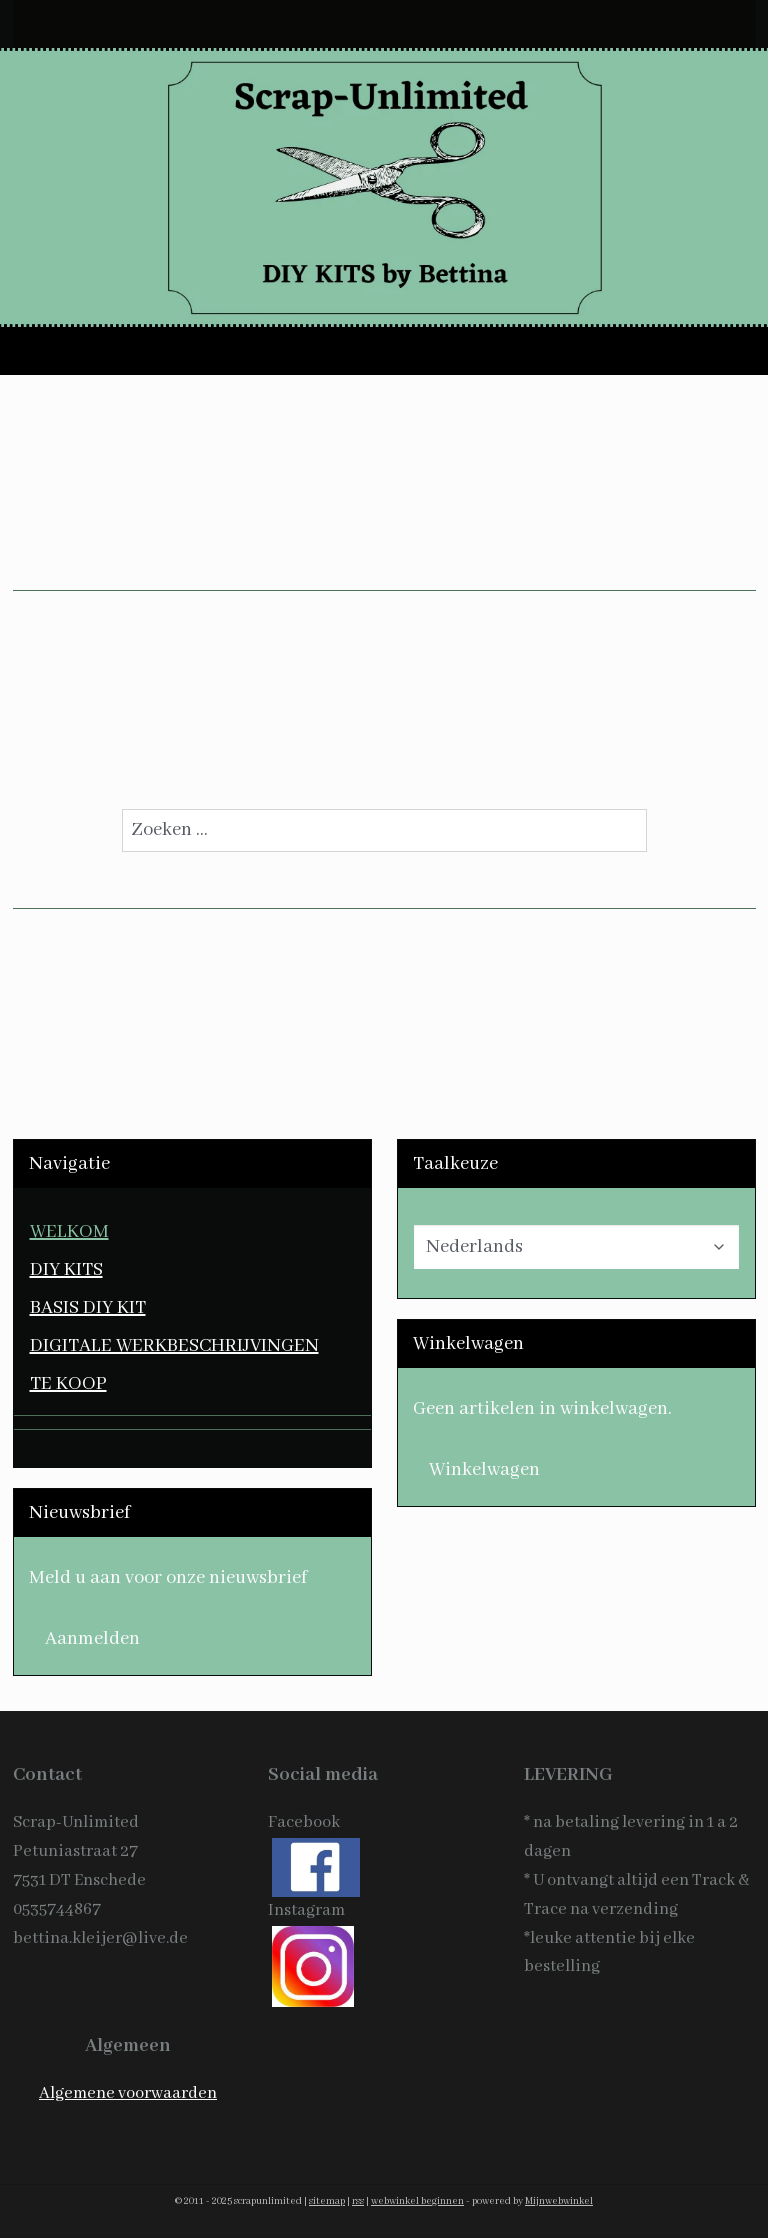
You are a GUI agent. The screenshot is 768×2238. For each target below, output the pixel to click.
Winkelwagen (484, 1470)
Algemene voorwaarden (128, 2093)
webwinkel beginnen (417, 2201)
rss (358, 2201)
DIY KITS (66, 1270)
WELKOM (69, 1232)
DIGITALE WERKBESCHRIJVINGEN (174, 1346)
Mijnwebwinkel (559, 2201)
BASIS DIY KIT (88, 1308)
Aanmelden (92, 1639)
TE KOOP (68, 1384)
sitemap (327, 2201)
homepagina (526, 753)
